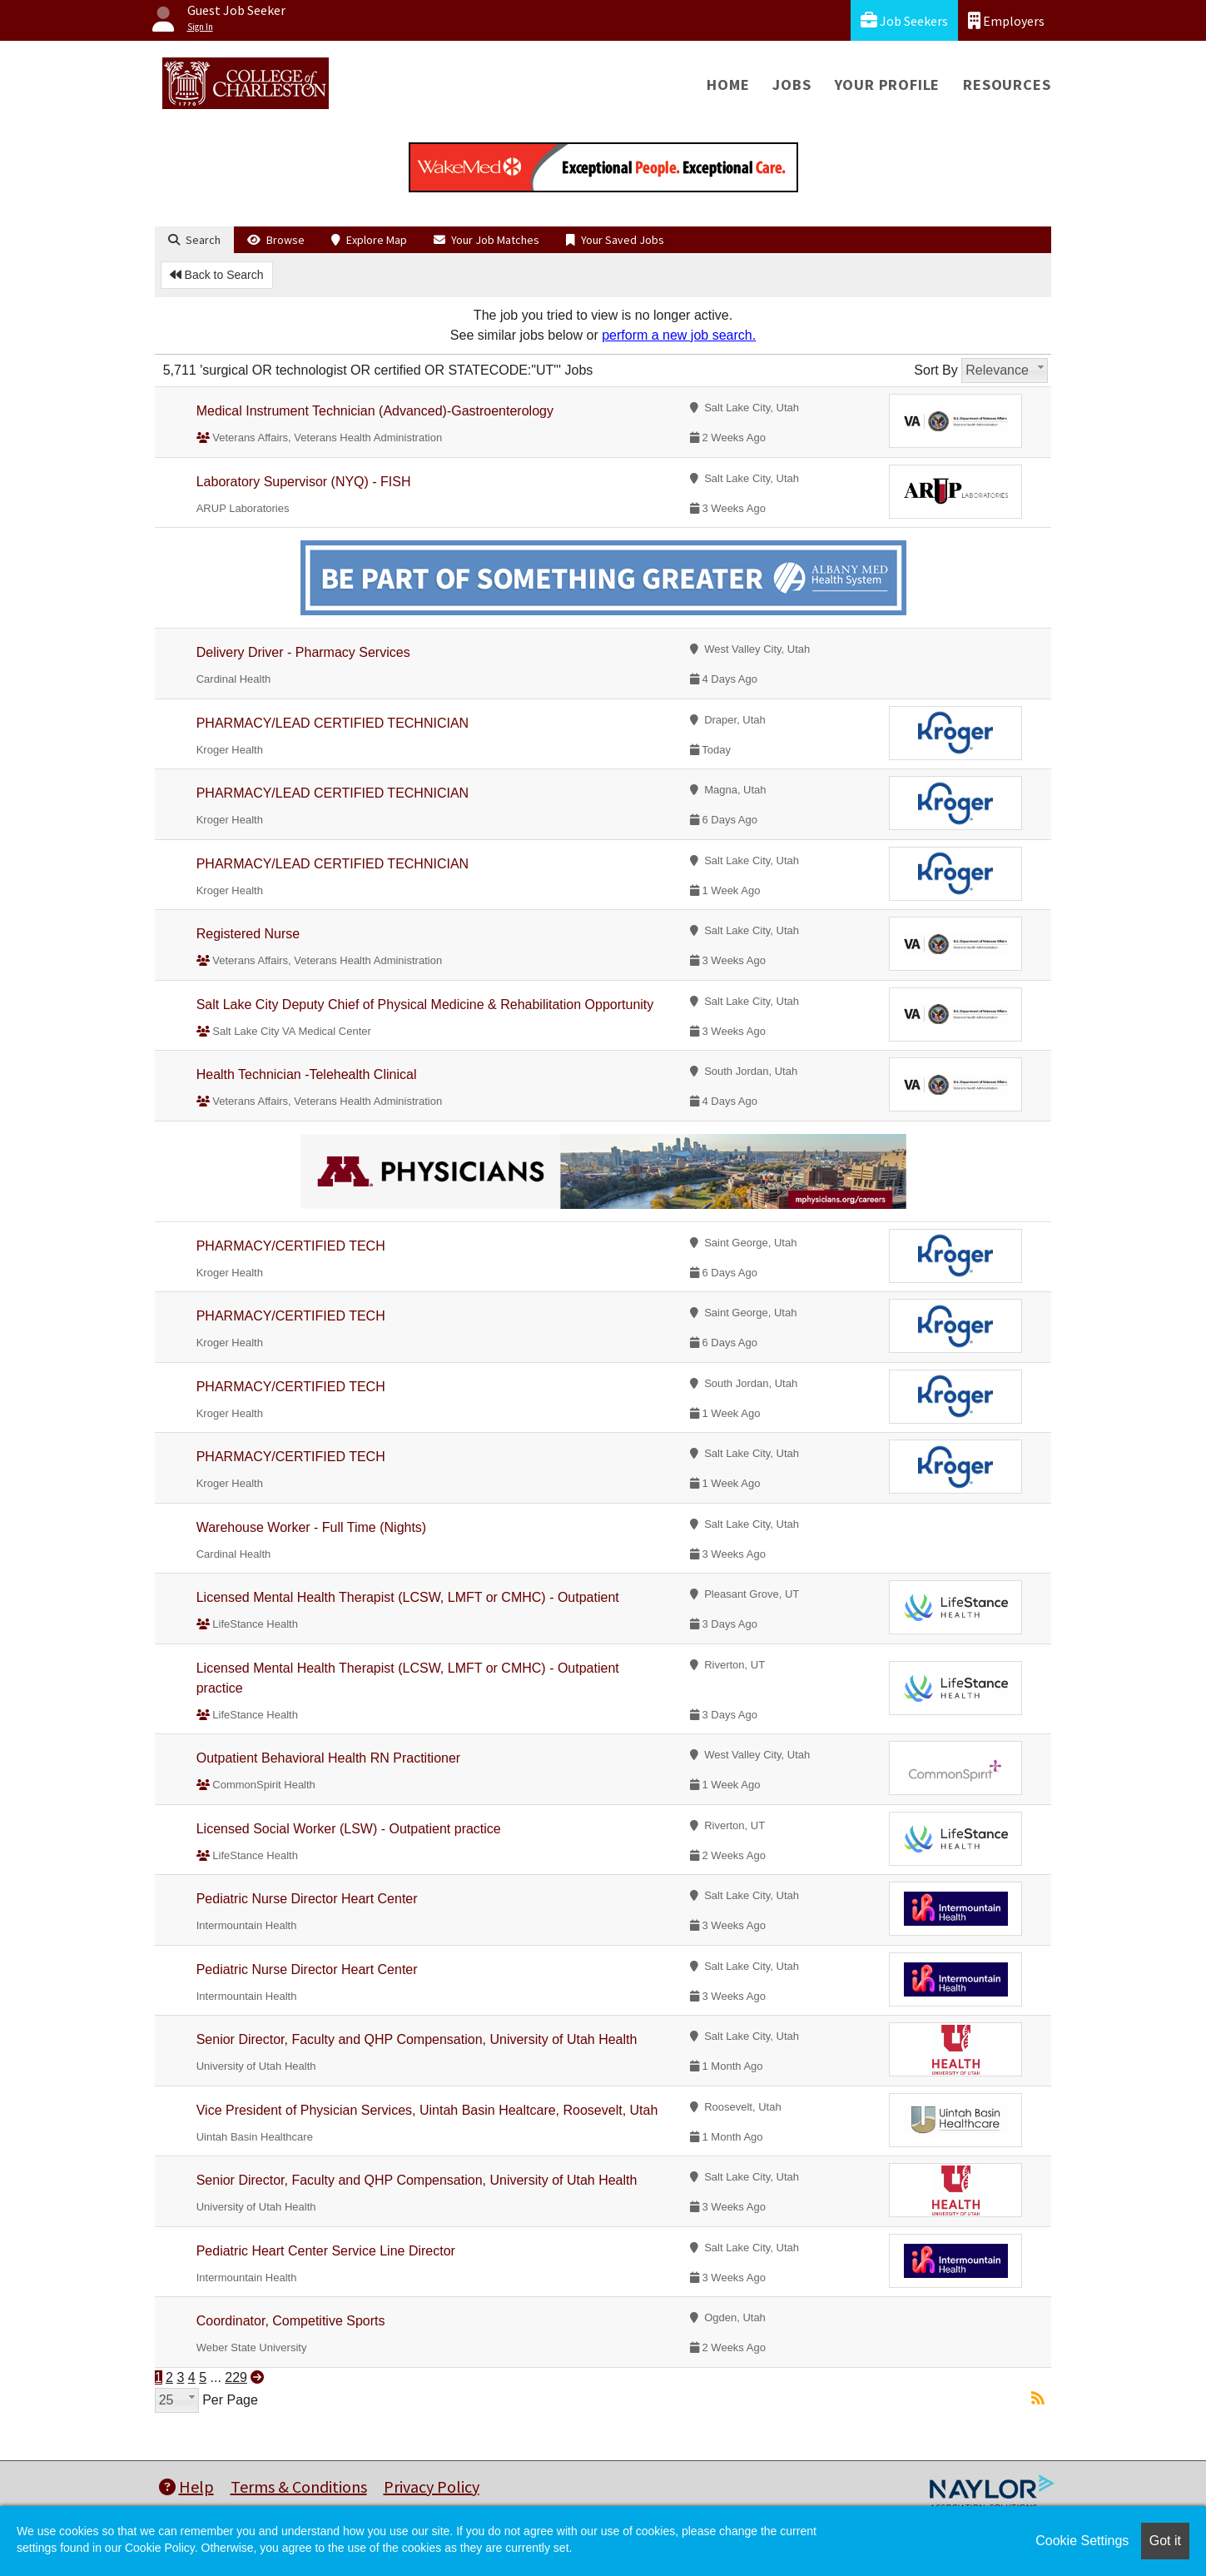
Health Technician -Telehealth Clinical (306, 1074)
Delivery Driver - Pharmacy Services (303, 652)
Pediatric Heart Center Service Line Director (325, 2251)
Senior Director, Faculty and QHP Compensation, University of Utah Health (417, 2039)
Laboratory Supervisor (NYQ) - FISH (303, 482)
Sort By (935, 370)
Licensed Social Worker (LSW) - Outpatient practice (348, 1829)
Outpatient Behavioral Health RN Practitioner (328, 1758)
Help (186, 2486)
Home (728, 84)
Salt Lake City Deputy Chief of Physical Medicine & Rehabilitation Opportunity (425, 1004)
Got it (1165, 2541)
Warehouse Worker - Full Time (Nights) (311, 1527)
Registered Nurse (248, 934)
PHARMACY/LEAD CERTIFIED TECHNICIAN (332, 723)
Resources (1006, 84)
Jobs (791, 84)
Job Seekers (904, 20)
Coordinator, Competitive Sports (290, 2321)
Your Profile (887, 84)
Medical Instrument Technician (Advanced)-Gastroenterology (374, 411)
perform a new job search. (679, 335)
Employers (1006, 20)
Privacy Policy (431, 2486)
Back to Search (217, 274)
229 (236, 2377)
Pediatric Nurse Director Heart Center (307, 1899)
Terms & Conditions (299, 2486)
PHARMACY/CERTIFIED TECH (290, 1246)
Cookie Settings (1082, 2541)
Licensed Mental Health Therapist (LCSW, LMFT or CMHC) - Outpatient (407, 1597)
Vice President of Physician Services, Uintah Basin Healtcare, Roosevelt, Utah (427, 2110)
